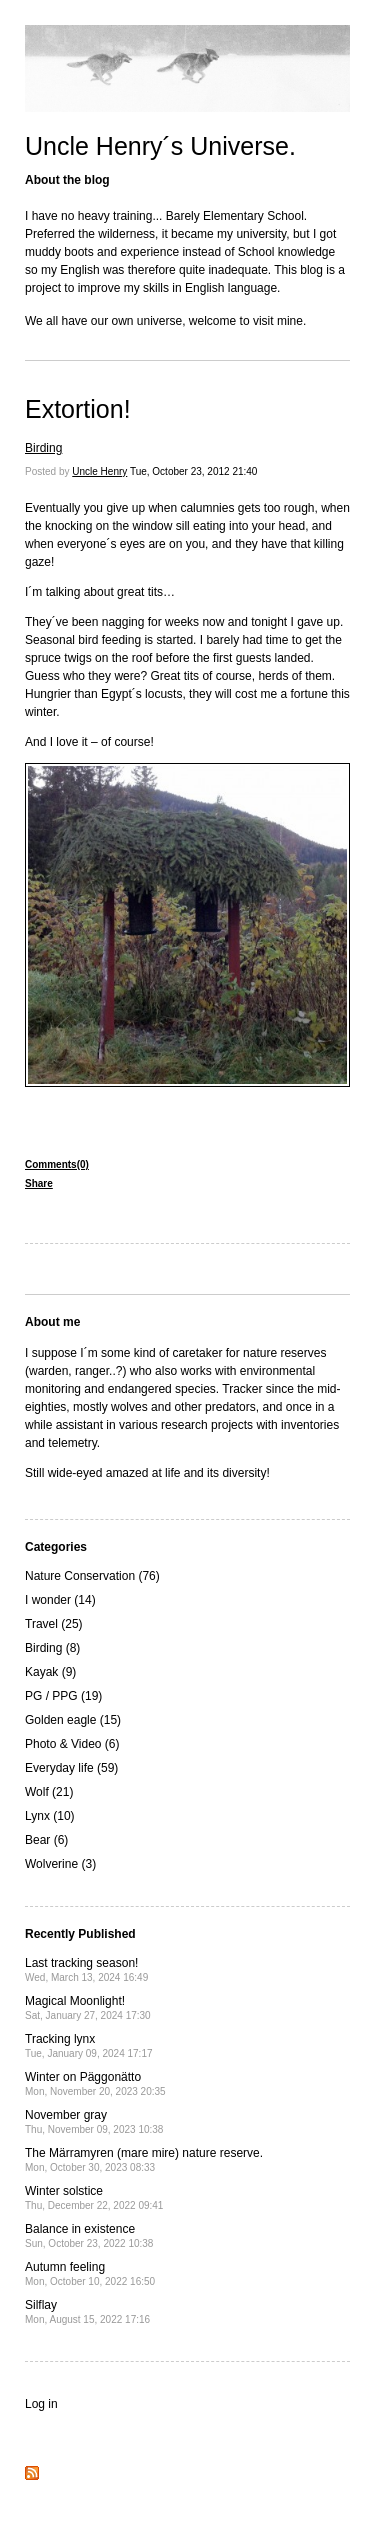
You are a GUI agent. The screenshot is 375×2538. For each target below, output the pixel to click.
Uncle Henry (99, 471)
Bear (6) (46, 1840)
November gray (94, 2121)
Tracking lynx (89, 2045)
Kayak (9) (50, 1672)
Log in (41, 2404)
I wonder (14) (60, 1600)
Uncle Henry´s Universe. (160, 146)
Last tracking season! (86, 1969)
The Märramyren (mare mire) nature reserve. (144, 2159)
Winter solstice (94, 2197)
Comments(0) (57, 1164)
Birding (43, 448)
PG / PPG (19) (63, 1696)
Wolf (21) (49, 1792)
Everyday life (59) (71, 1768)
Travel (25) (54, 1624)
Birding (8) (52, 1648)
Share (39, 1183)
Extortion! (78, 409)
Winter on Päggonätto (95, 2083)
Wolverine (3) (60, 1864)
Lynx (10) (50, 1816)
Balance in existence (89, 2235)
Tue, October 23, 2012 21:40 (194, 471)
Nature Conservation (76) (92, 1576)
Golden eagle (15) (73, 1720)
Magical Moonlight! (88, 2007)
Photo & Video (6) (72, 1744)
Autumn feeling (90, 2273)
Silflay (87, 2311)
